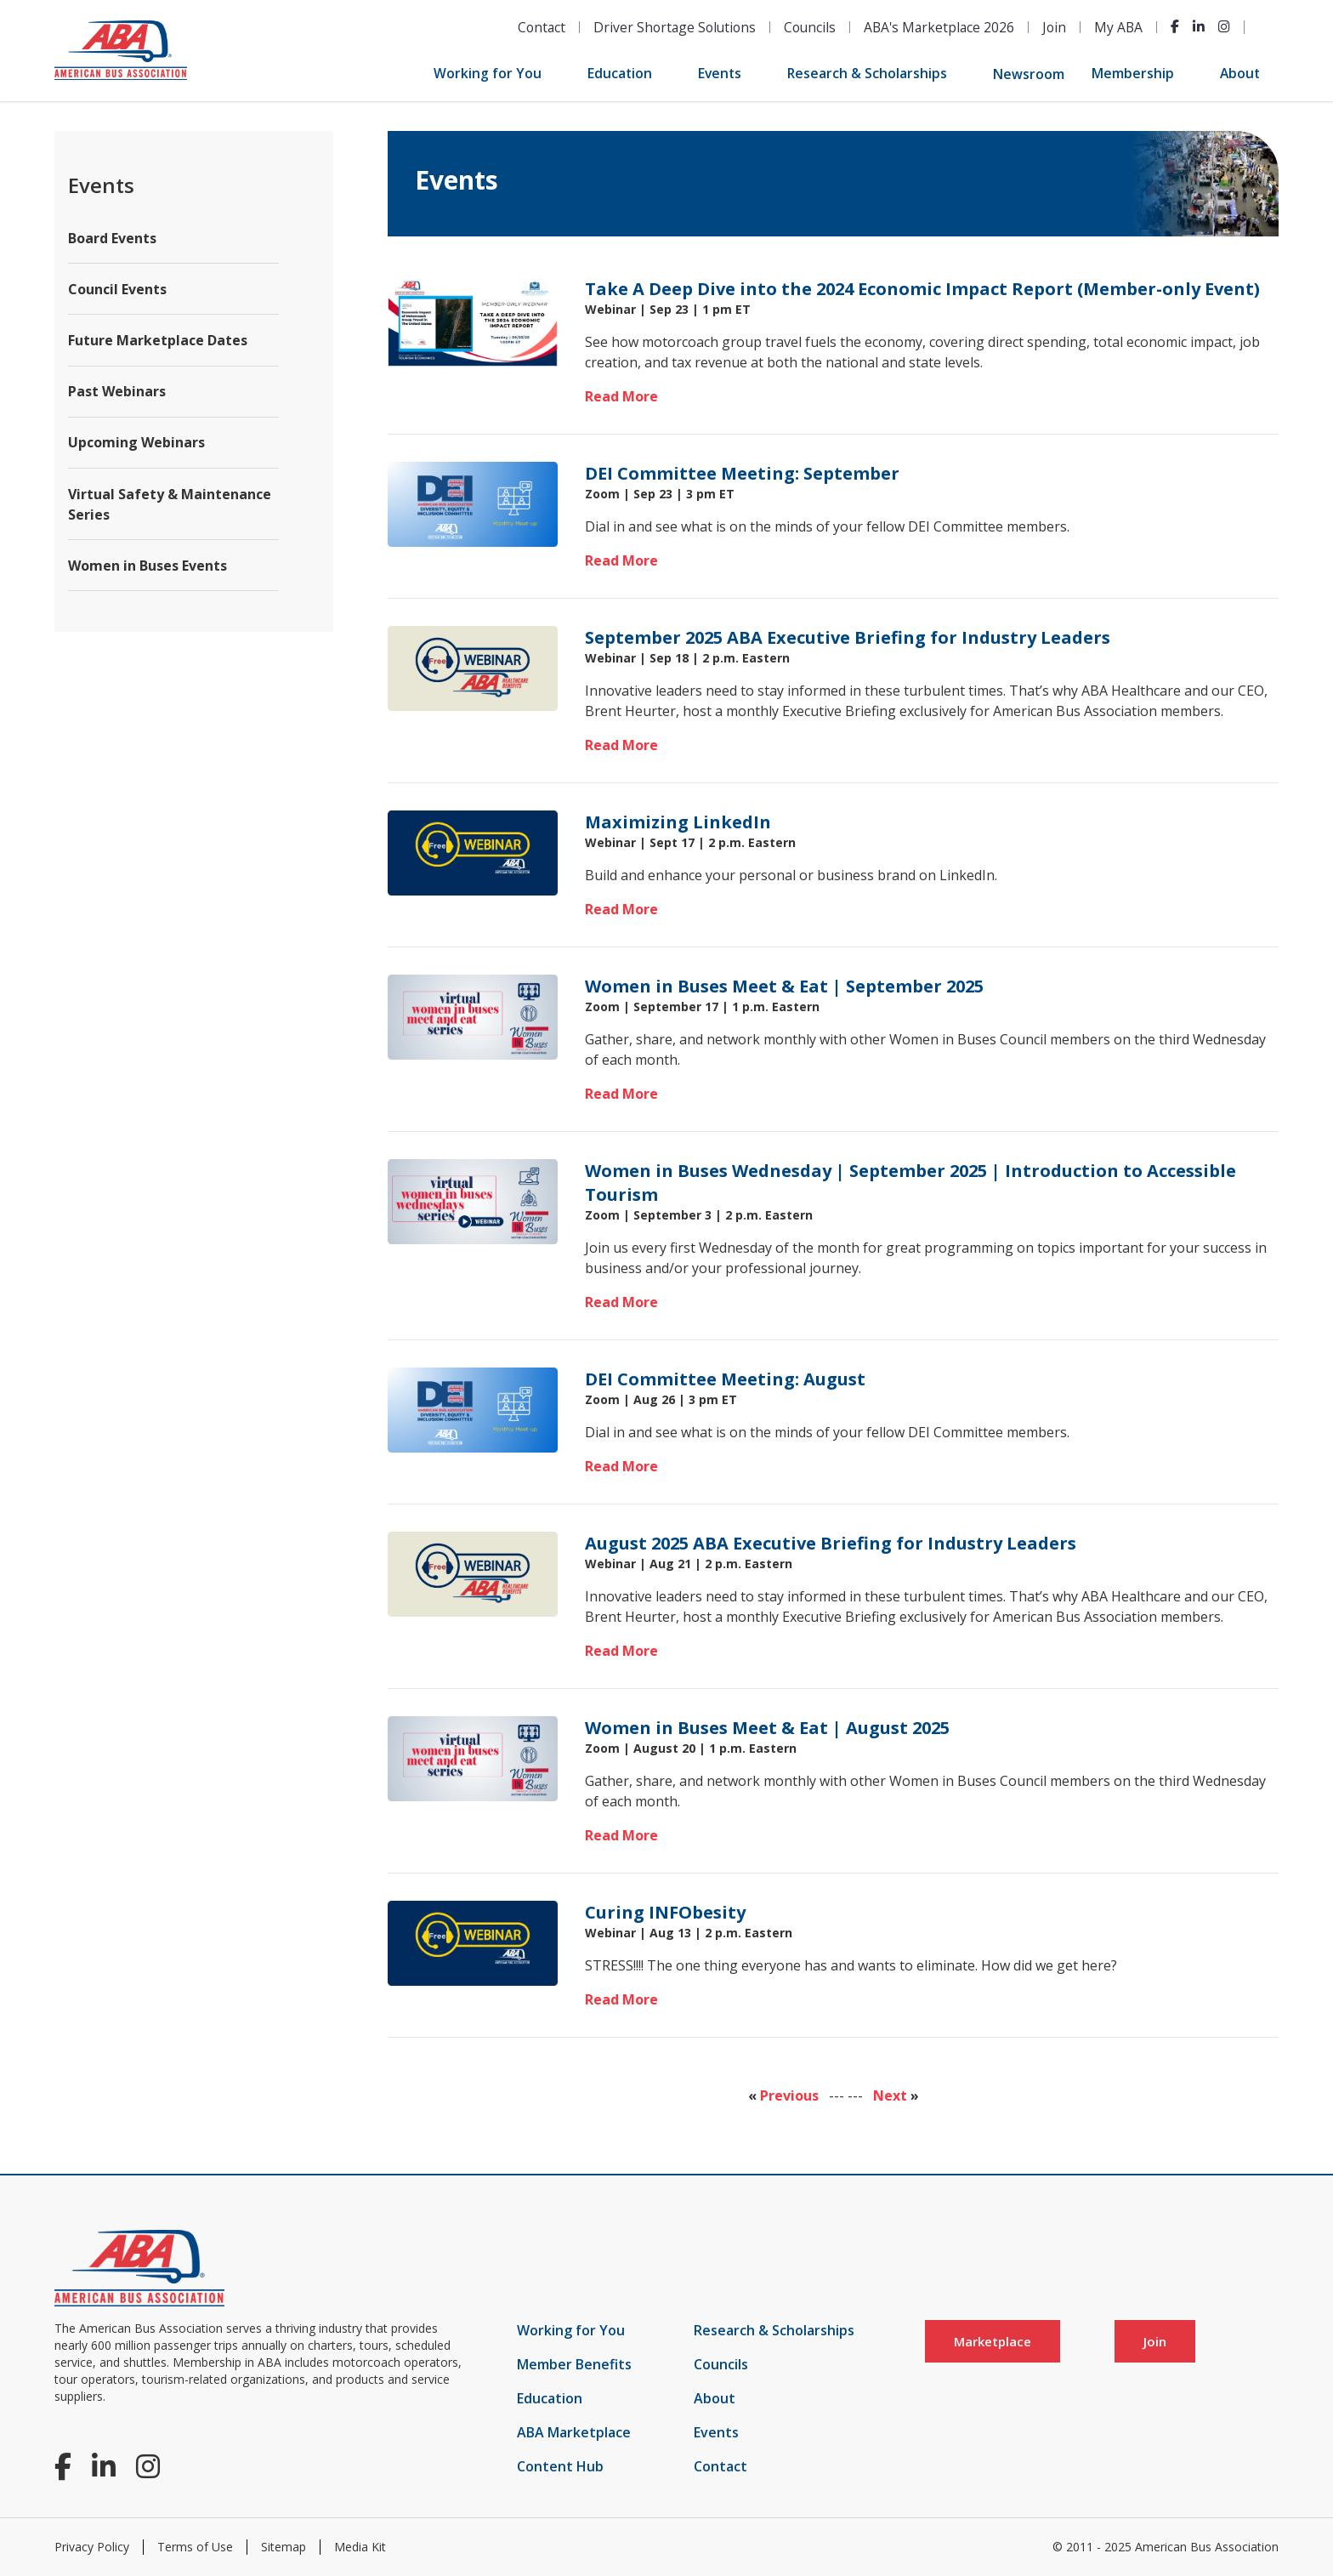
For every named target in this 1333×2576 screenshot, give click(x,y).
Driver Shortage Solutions (674, 27)
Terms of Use (195, 2547)
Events (719, 73)
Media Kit (360, 2547)
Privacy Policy (91, 2547)
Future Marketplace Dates (157, 340)
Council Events (117, 289)
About (1240, 73)
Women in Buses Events (147, 565)
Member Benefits (574, 2364)
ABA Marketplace (574, 2432)
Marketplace (992, 2341)
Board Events (112, 238)
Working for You (488, 73)
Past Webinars (117, 391)
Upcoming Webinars (136, 442)
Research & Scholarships (867, 73)
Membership (1133, 73)
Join (1054, 27)
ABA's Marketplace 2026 (939, 27)
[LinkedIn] (1199, 26)
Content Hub (560, 2466)
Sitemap (283, 2547)
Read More (621, 396)
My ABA (1118, 27)
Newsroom (1028, 74)
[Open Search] (1268, 27)
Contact (541, 27)
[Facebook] (1175, 26)
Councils (810, 27)
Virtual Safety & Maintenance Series (169, 504)
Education (619, 73)
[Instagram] (1224, 26)
